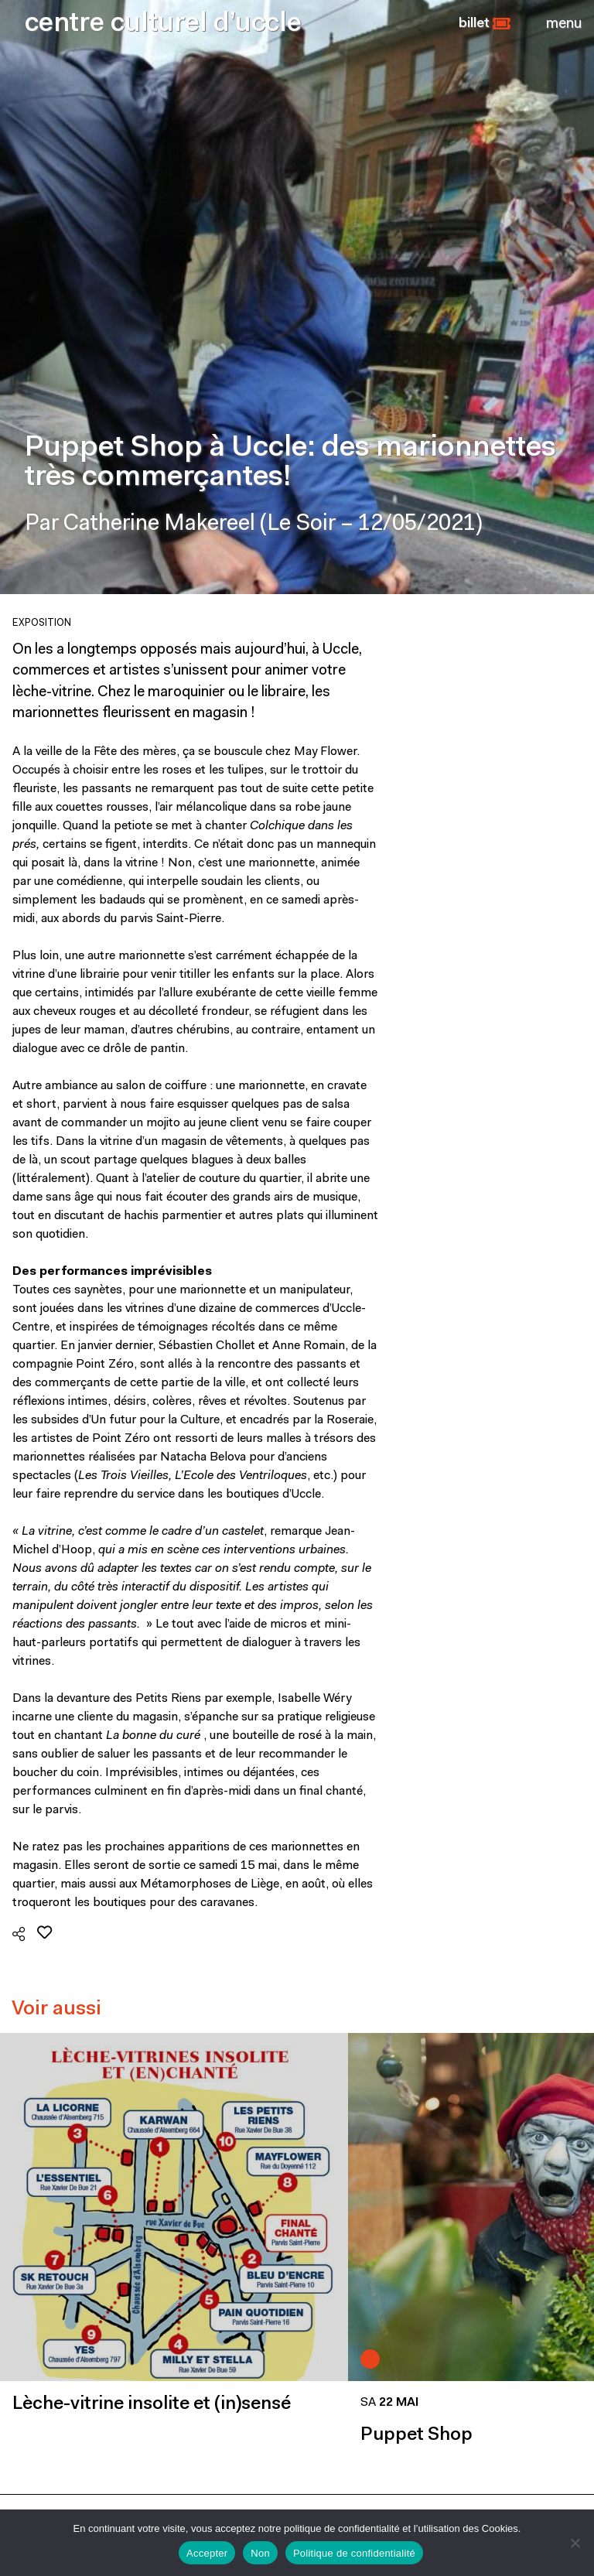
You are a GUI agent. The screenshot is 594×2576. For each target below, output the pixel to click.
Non (260, 2553)
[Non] (574, 2542)
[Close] (564, 24)
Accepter (206, 2553)
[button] (484, 24)
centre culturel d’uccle (163, 24)
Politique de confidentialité (354, 2553)
